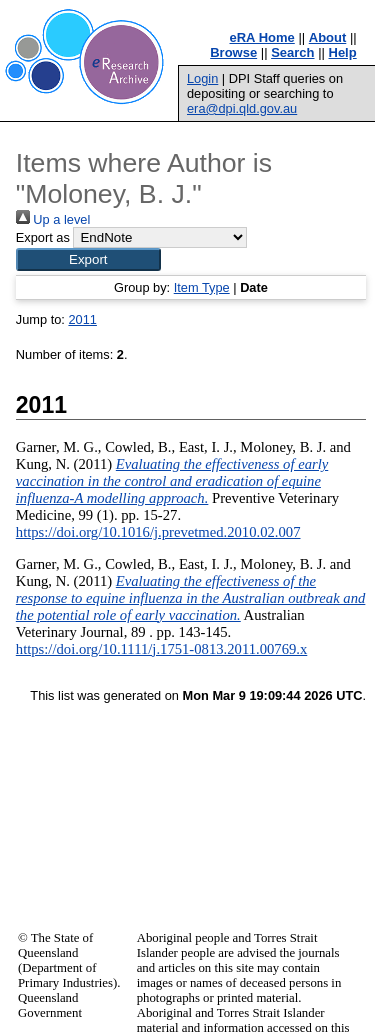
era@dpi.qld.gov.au (242, 108)
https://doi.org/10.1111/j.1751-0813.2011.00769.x (162, 649)
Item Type (202, 287)
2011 (82, 319)
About (328, 37)
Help (343, 52)
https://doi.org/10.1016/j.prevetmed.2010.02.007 (158, 532)
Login (202, 78)
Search (292, 52)
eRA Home (262, 37)
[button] (88, 259)
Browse (233, 52)
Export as (43, 237)
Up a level (53, 219)
